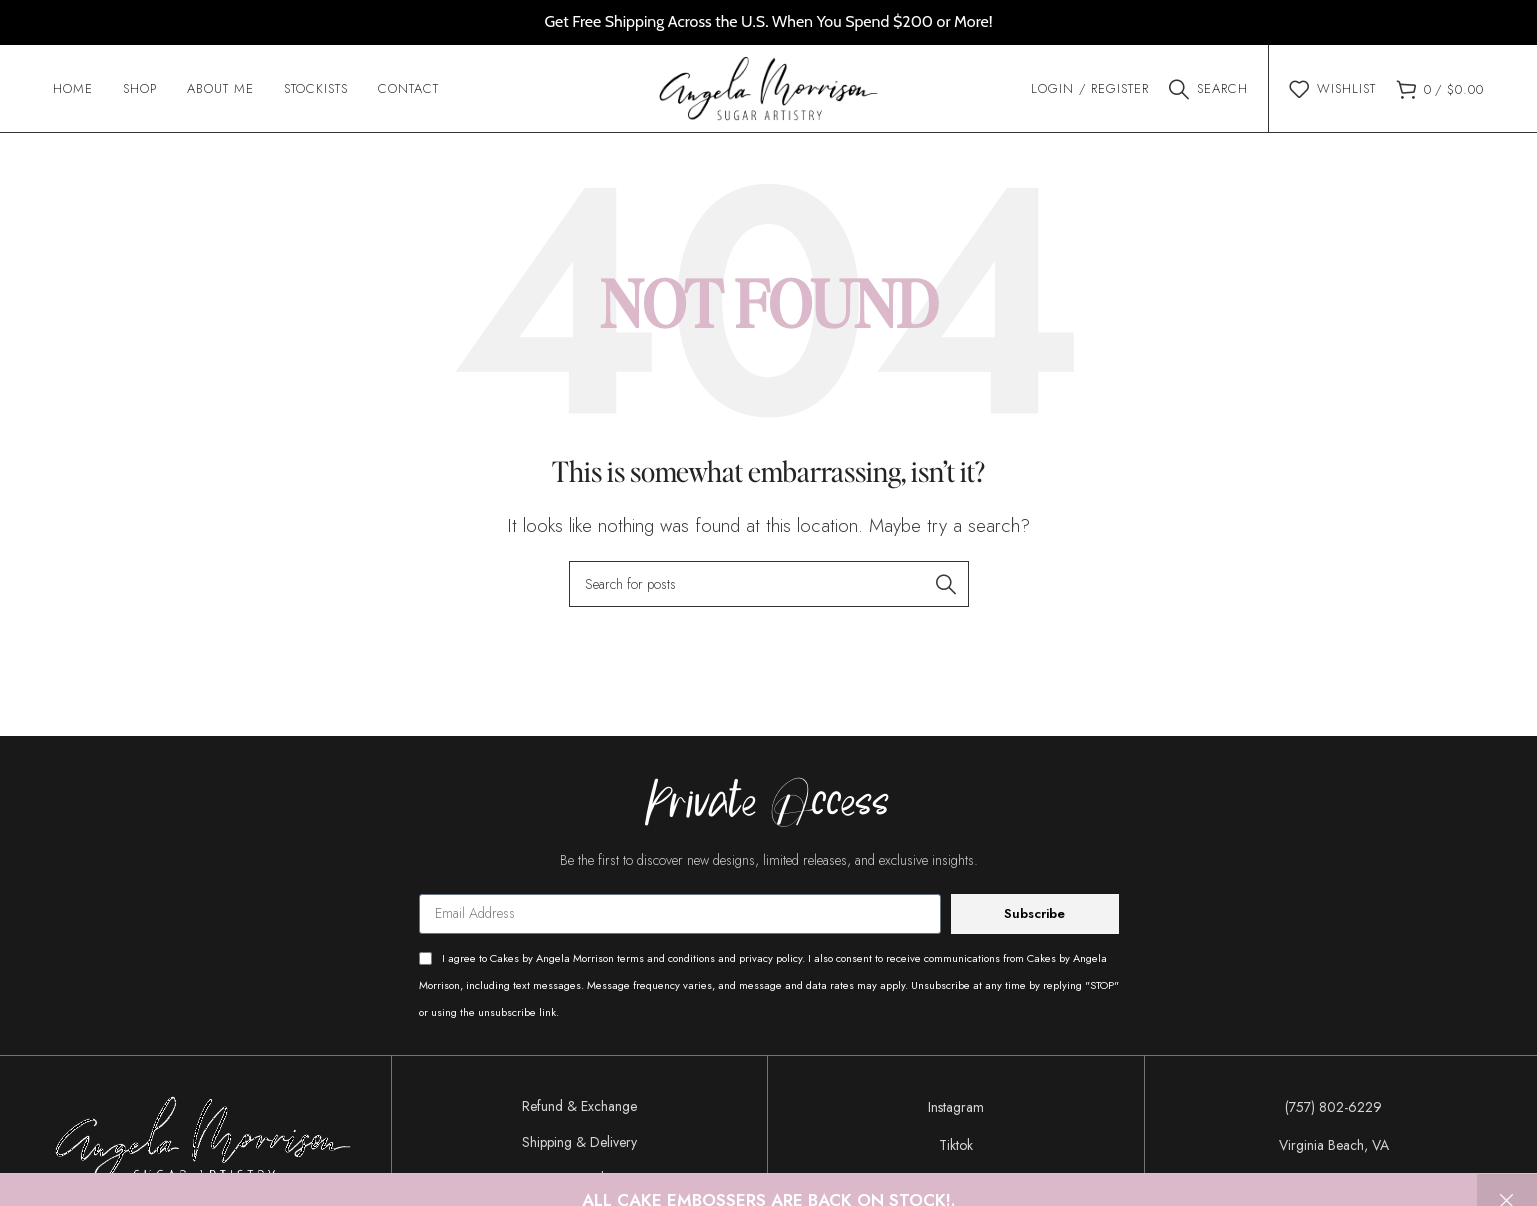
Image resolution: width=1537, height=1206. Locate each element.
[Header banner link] (768, 22)
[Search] (1208, 90)
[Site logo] (768, 88)
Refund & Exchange (579, 1109)
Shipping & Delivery (579, 1145)
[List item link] (956, 1110)
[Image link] (203, 1141)
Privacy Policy (579, 1181)
